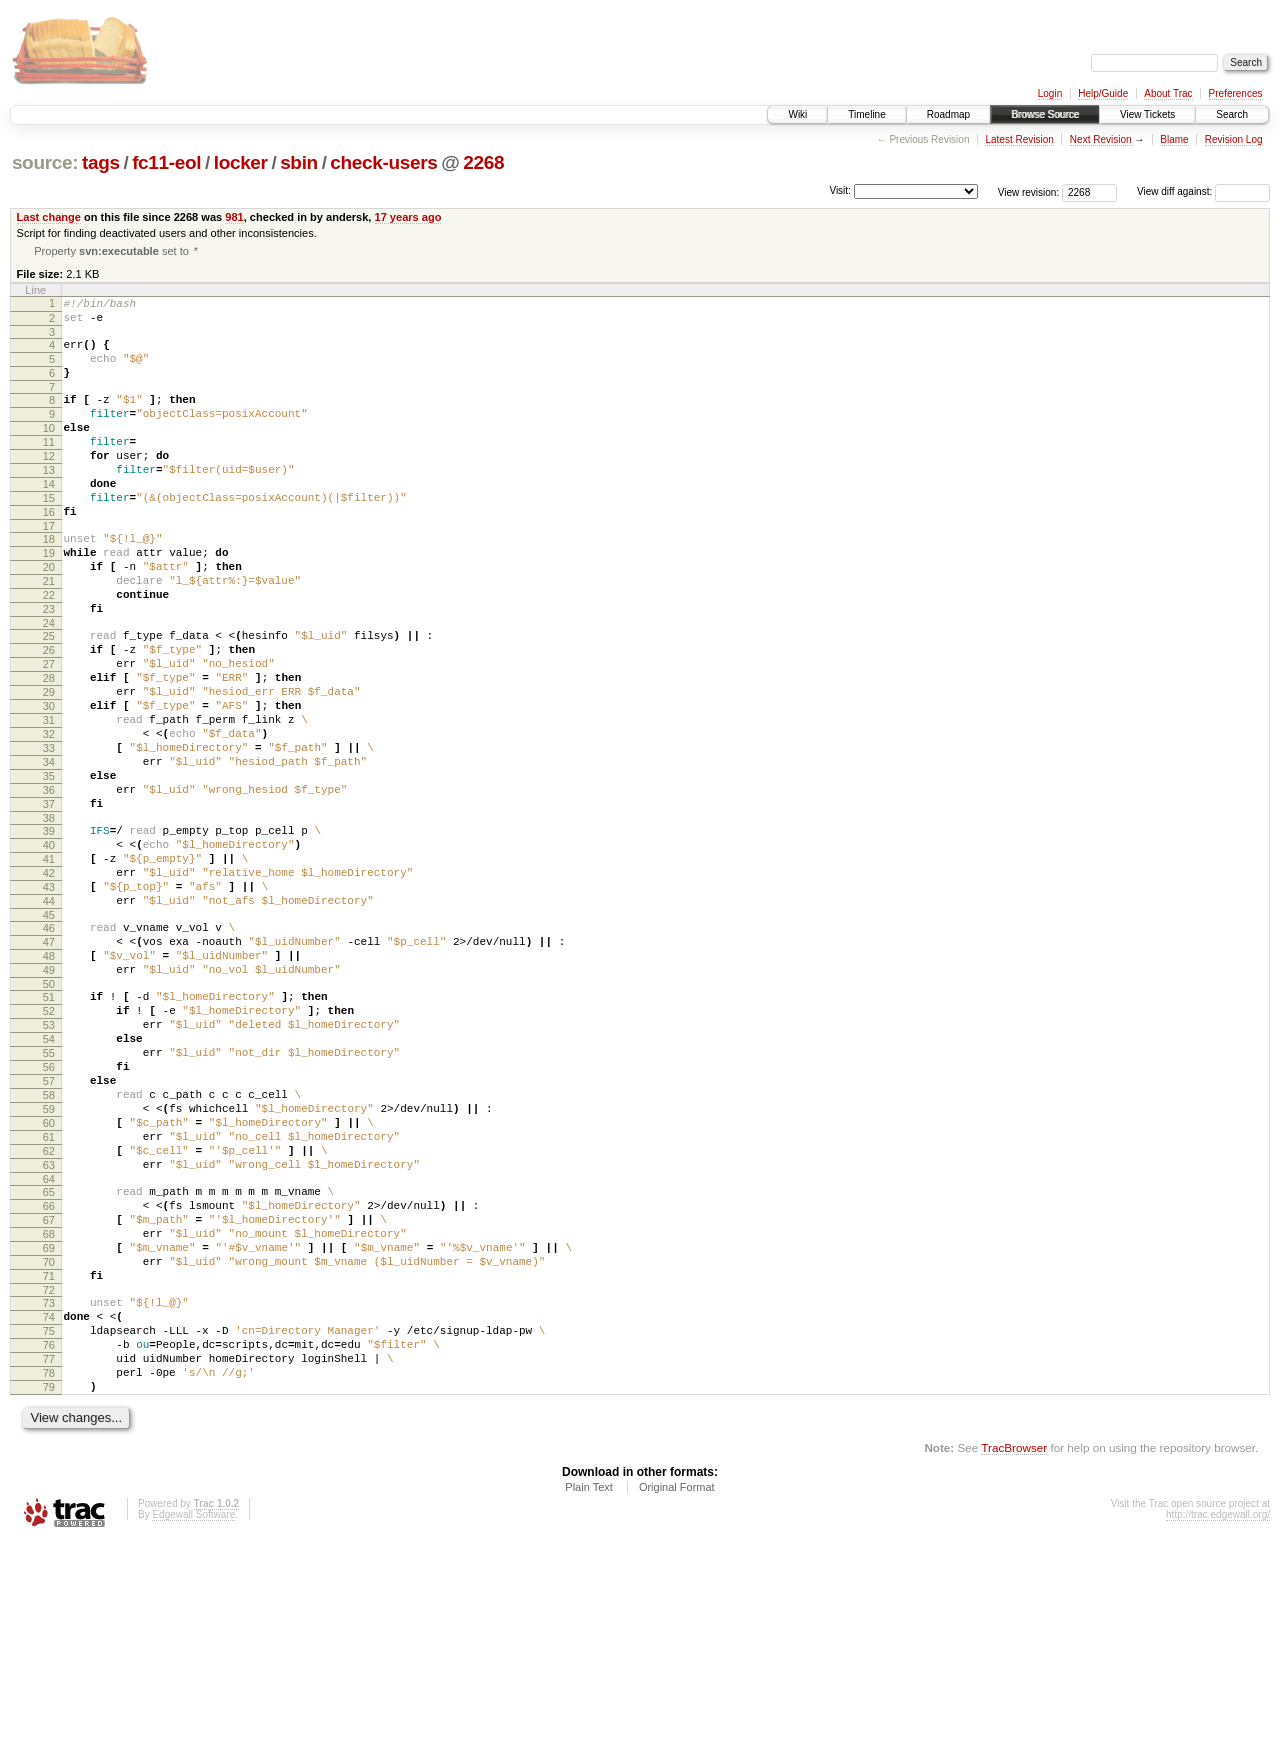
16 (49, 553)
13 (49, 502)
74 (49, 1511)
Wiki (797, 114)
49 (49, 1098)
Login (1050, 93)
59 (49, 1264)
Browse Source (1045, 114)
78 (49, 1579)
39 (49, 932)
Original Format (677, 1699)
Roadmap (948, 114)
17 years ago (408, 217)
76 (49, 1545)
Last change (49, 217)
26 (49, 715)
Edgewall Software (193, 1726)
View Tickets (1147, 114)
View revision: (1029, 191)
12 (49, 485)
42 (49, 983)
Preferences (1236, 93)
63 (49, 1332)
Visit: (840, 190)
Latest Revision (1019, 139)
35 (49, 868)
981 (234, 217)
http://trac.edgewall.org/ (1218, 1726)
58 (49, 1247)
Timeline (866, 114)
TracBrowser (1014, 1659)
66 (49, 1379)
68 (49, 1413)
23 (49, 668)
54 (49, 1179)
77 (49, 1562)
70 (49, 1447)
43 (49, 1000)
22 (49, 651)
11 (49, 468)
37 (49, 902)
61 (49, 1298)
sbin (299, 162)
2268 (483, 162)
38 (49, 919)
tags (101, 162)
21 (49, 634)
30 (49, 783)
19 (49, 600)
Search (1232, 114)
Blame (1174, 139)
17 (49, 570)
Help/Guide (1103, 93)
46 (49, 1047)
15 (49, 536)
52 (49, 1145)
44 (49, 1017)
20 (49, 617)
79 (49, 1596)
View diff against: (1203, 191)
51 (49, 1128)
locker (241, 162)
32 (49, 817)
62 (49, 1315)
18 (49, 583)
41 (49, 966)
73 (49, 1494)
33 (49, 834)
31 (49, 800)
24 (49, 685)
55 (49, 1196)
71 (49, 1464)
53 (49, 1162)
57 (49, 1230)
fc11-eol (166, 162)
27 (49, 732)
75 (49, 1528)
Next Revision (1101, 139)
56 (49, 1213)
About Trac (1168, 93)
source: (45, 162)
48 (49, 1081)
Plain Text (589, 1699)
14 (49, 519)
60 (49, 1281)
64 (49, 1349)
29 (49, 766)
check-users (383, 162)
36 (49, 885)
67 (49, 1396)
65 (49, 1362)
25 (49, 698)
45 (49, 1034)
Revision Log (1234, 139)
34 (49, 851)
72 (49, 1481)
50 (49, 1115)
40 (49, 949)
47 (49, 1064)
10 (49, 451)
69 (49, 1430)
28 (49, 749)
